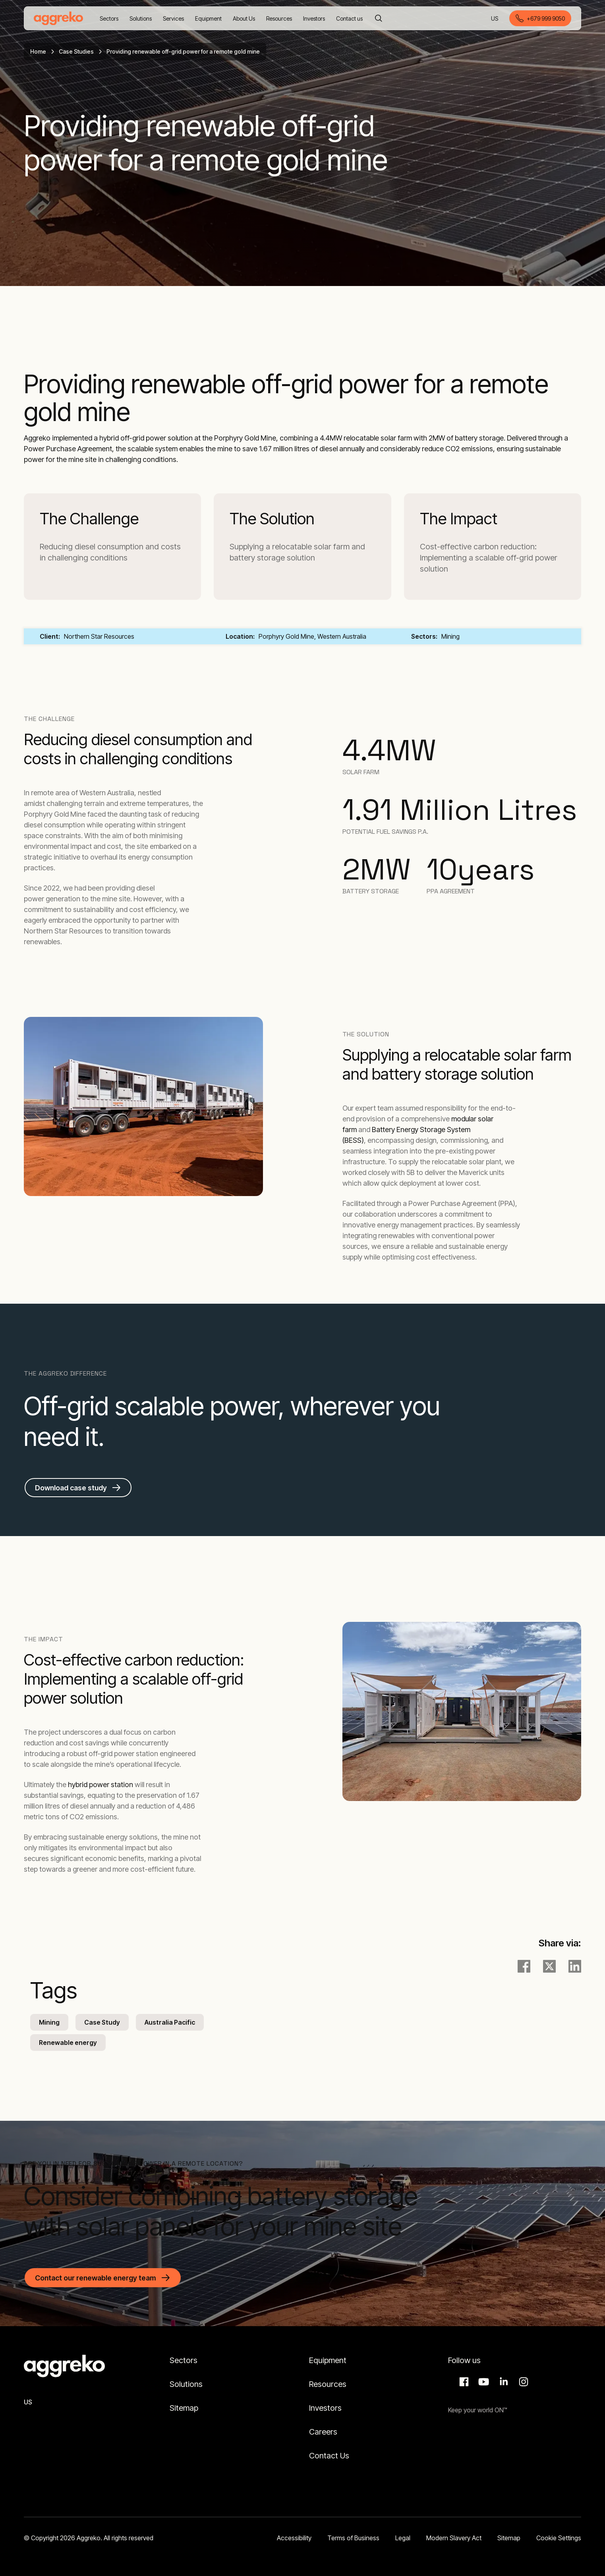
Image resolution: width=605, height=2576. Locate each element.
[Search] (378, 18)
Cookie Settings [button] (558, 2538)
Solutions (186, 2384)
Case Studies (76, 51)
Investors (325, 2408)
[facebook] (524, 1966)
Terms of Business (353, 2538)
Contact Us (329, 2455)
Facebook (463, 2381)
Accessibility (294, 2538)
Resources (327, 2384)
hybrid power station (100, 1784)
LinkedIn (502, 2381)
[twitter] (549, 1966)
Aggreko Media (482, 2381)
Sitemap (184, 2408)
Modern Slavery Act (453, 2538)
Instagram (522, 2381)
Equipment (327, 2360)
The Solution (272, 518)
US (495, 19)
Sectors (183, 2360)
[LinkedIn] (574, 1966)
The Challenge (89, 518)
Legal (402, 2538)
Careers (323, 2432)
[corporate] (58, 18)
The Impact (458, 518)
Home (38, 51)
